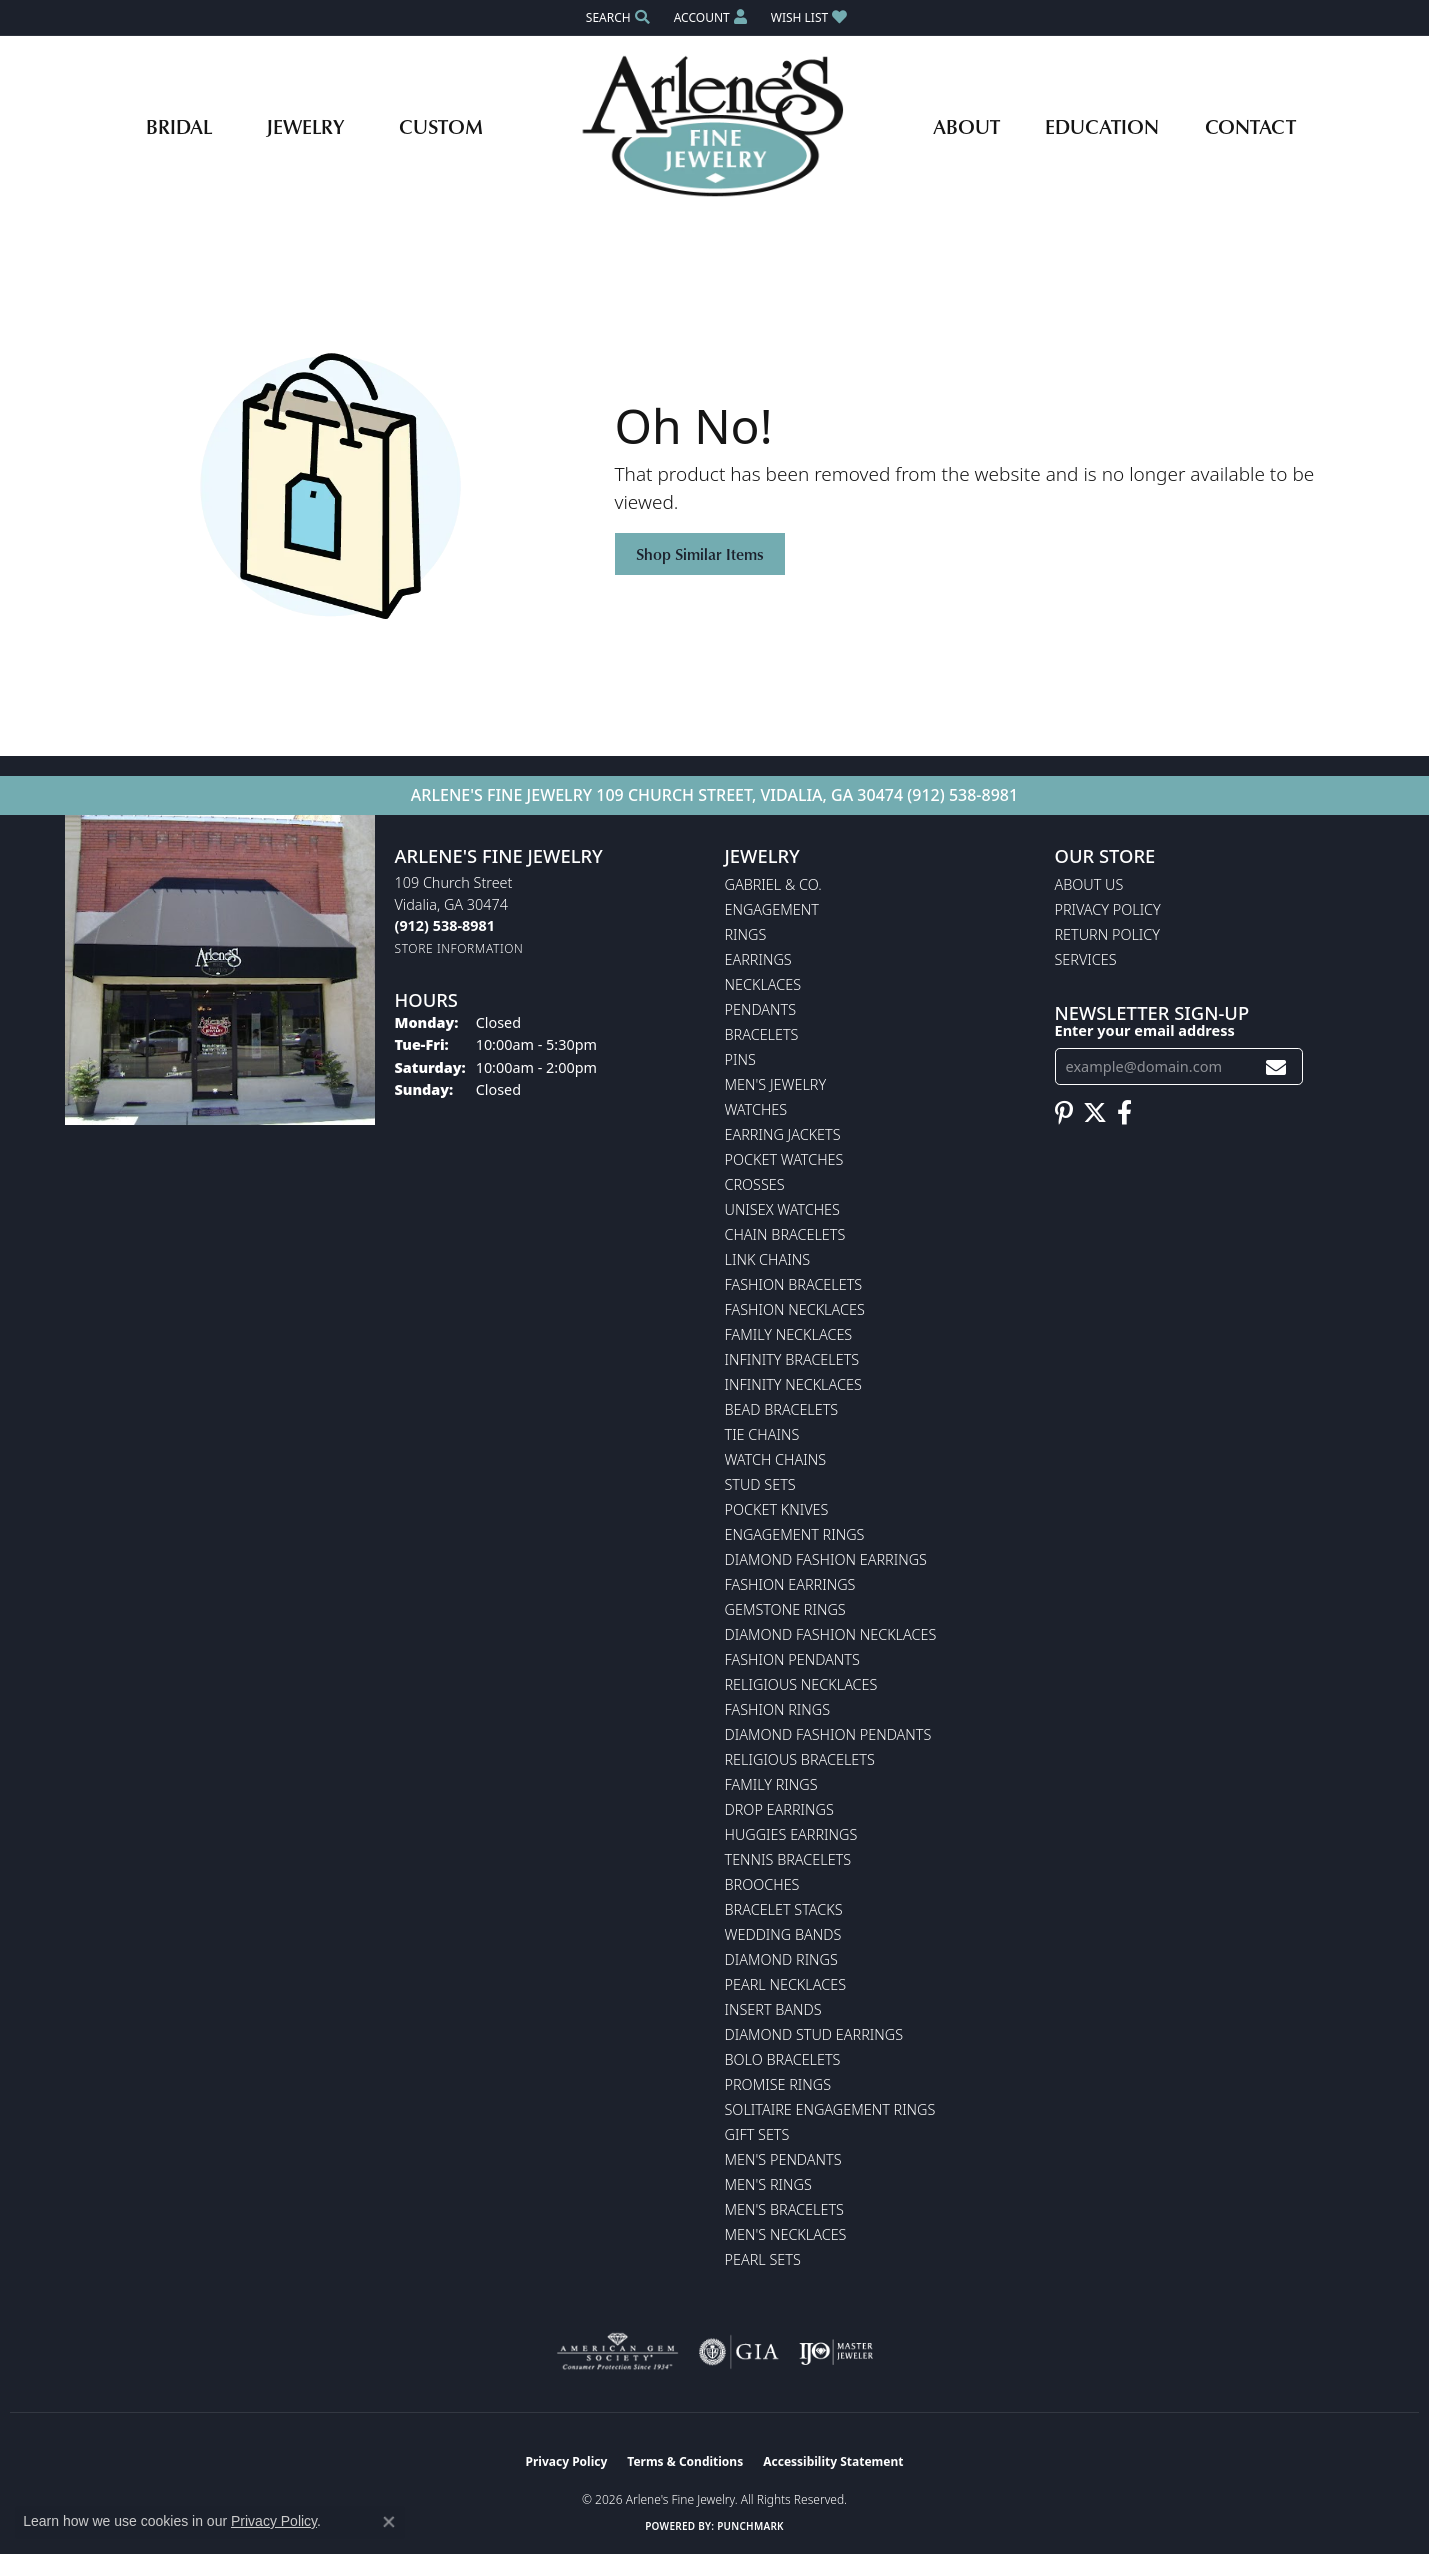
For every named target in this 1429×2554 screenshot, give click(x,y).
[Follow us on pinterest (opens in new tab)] (1064, 1113)
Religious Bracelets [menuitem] (800, 1759)
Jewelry (305, 126)
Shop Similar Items (700, 554)
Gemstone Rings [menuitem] (785, 1609)
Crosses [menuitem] (755, 1184)
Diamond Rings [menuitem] (781, 1959)
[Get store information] (459, 948)
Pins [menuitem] (740, 1059)
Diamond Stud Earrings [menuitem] (814, 2034)
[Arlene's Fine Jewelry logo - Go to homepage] (714, 126)
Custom (441, 126)
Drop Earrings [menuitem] (779, 1809)
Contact (1250, 126)
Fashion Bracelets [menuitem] (794, 1284)
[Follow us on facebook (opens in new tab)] (1124, 1113)
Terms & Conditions (685, 2461)
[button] (616, 17)
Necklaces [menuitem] (763, 984)
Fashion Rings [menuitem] (778, 1709)
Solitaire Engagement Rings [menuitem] (830, 2109)
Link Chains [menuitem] (768, 1259)
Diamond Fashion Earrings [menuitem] (826, 1559)
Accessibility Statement (833, 2461)
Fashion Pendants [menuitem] (792, 1659)
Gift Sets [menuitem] (757, 2134)
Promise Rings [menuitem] (778, 2084)
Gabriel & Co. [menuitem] (773, 884)
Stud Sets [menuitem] (760, 1484)
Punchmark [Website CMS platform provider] (750, 2526)
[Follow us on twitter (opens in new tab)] (1095, 1113)
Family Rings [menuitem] (771, 1784)
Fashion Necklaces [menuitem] (795, 1309)
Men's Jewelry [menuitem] (776, 1084)
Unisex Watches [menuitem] (782, 1209)
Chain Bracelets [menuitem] (785, 1234)
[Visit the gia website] (739, 2352)
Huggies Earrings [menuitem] (791, 1834)
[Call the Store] (445, 925)
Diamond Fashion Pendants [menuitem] (828, 1734)
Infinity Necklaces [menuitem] (793, 1384)
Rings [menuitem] (746, 934)
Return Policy (1108, 934)
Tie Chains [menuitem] (762, 1434)
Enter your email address (1145, 1030)
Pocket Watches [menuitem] (784, 1159)
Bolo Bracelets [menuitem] (783, 2059)
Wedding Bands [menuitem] (783, 1934)
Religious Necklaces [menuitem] (801, 1684)
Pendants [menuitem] (761, 1009)
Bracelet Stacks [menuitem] (784, 1909)
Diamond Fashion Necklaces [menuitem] (831, 1634)
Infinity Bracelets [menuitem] (792, 1359)
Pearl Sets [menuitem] (763, 2259)
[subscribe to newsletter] (1276, 1066)
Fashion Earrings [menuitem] (790, 1584)
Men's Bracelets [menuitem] (784, 2209)
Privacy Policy (1108, 909)
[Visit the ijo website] (836, 2352)
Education (1102, 126)
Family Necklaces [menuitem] (789, 1334)
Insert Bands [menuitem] (773, 2009)
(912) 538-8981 (962, 795)
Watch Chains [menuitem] (776, 1459)
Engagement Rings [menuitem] (795, 1534)
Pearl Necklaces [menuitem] (786, 1984)
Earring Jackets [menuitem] (783, 1134)
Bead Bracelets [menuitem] (782, 1409)
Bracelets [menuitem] (762, 1034)
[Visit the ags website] (617, 2352)
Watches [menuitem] (756, 1109)
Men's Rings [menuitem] (768, 2184)
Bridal (179, 126)
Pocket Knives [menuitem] (777, 1509)
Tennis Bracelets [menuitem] (788, 1859)
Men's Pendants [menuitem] (783, 2159)
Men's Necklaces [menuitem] (786, 2234)
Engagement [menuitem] (772, 909)
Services (1086, 959)
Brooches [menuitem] (762, 1884)
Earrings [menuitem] (758, 959)
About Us (1089, 884)
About (966, 126)
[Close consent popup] (389, 2522)
